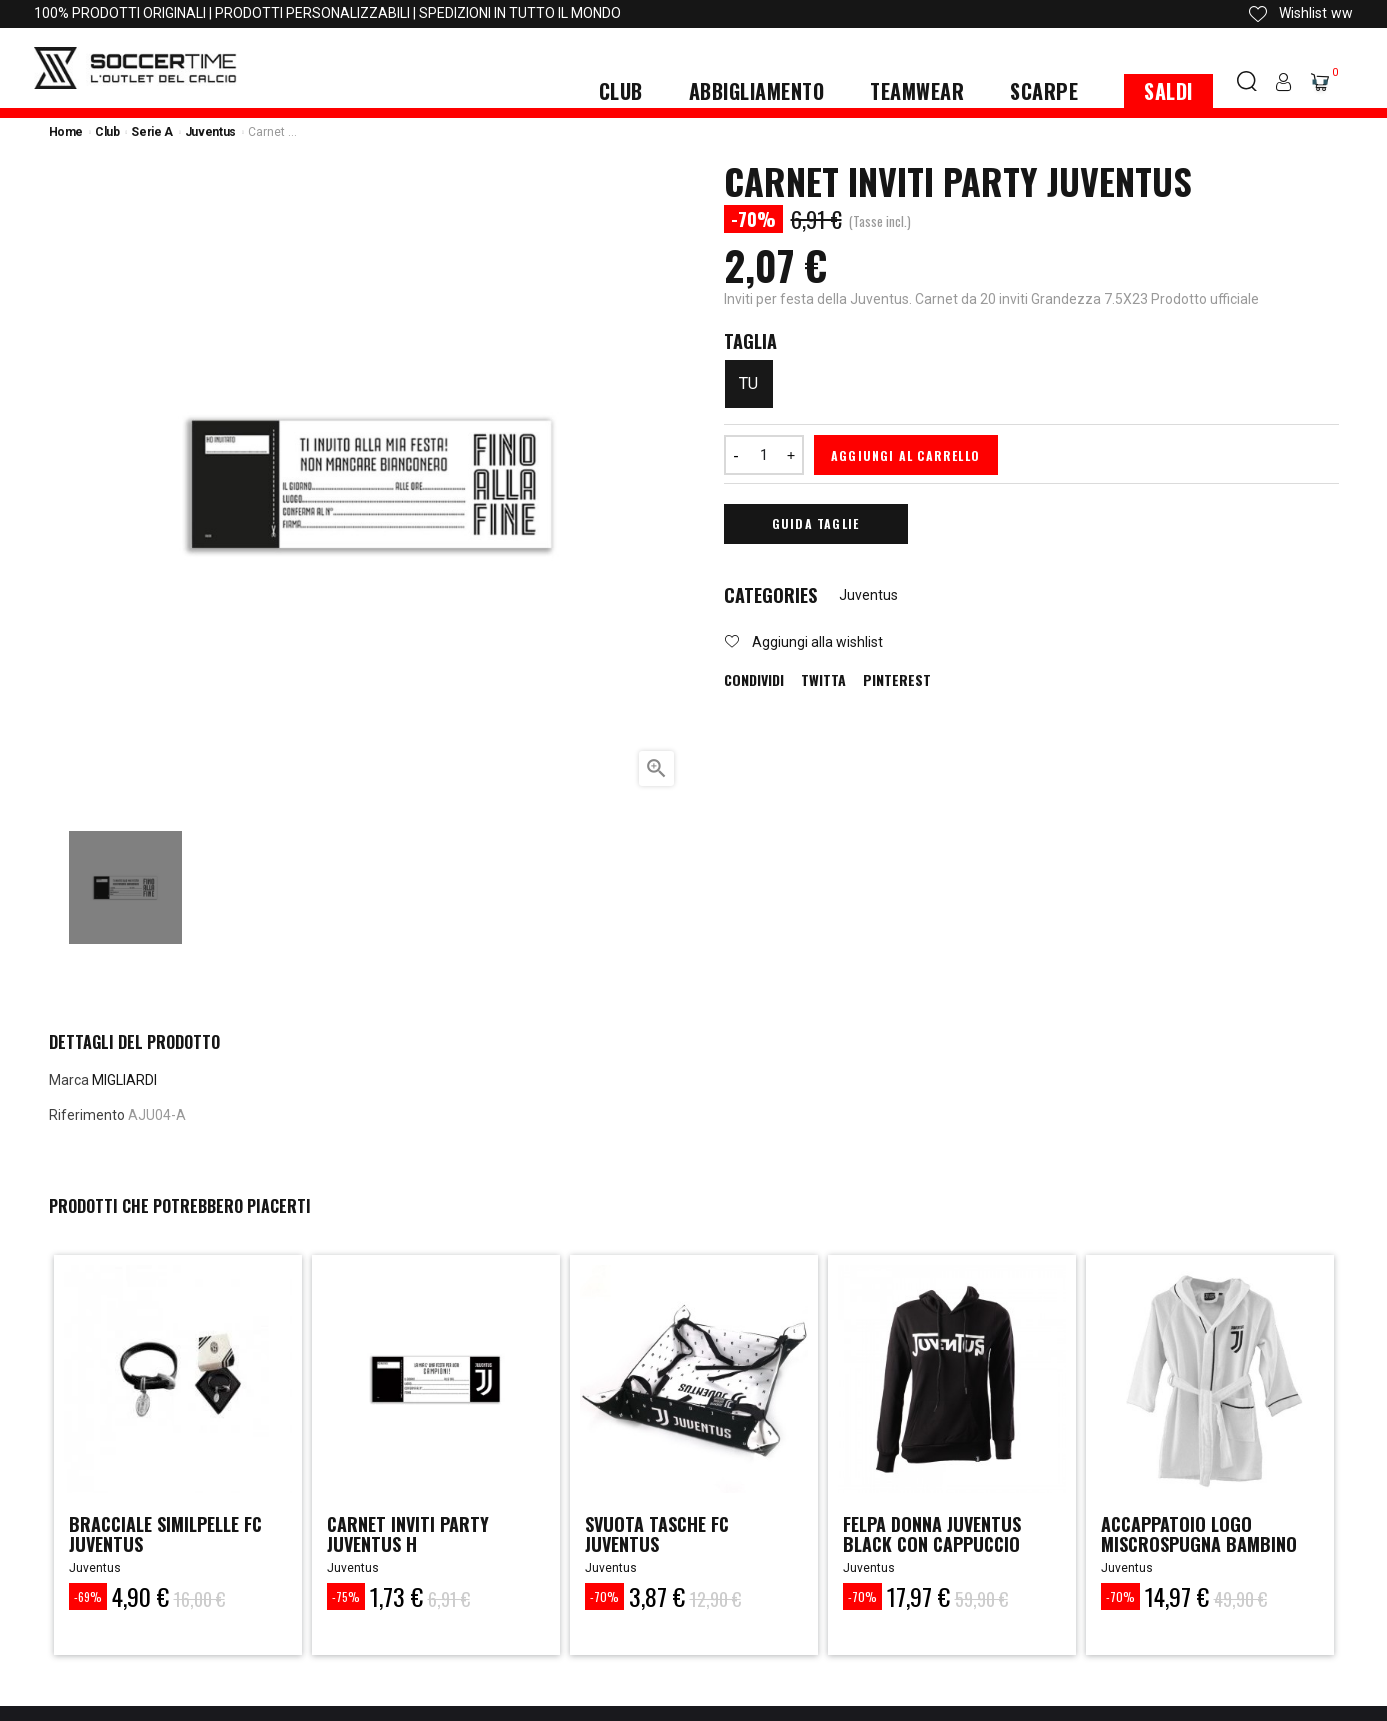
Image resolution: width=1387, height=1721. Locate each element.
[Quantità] (764, 455)
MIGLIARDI (124, 1080)
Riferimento (87, 1115)
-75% (346, 1596)
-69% (88, 1596)
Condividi (754, 680)
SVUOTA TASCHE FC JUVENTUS (658, 1534)
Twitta (823, 680)
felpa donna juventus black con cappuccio (934, 1534)
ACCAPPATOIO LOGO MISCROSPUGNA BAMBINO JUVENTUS (1199, 1544)
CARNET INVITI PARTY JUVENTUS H (408, 1534)
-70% (604, 1596)
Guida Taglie (815, 523)
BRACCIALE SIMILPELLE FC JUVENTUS (167, 1534)
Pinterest (897, 680)
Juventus (868, 595)
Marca (69, 1080)
